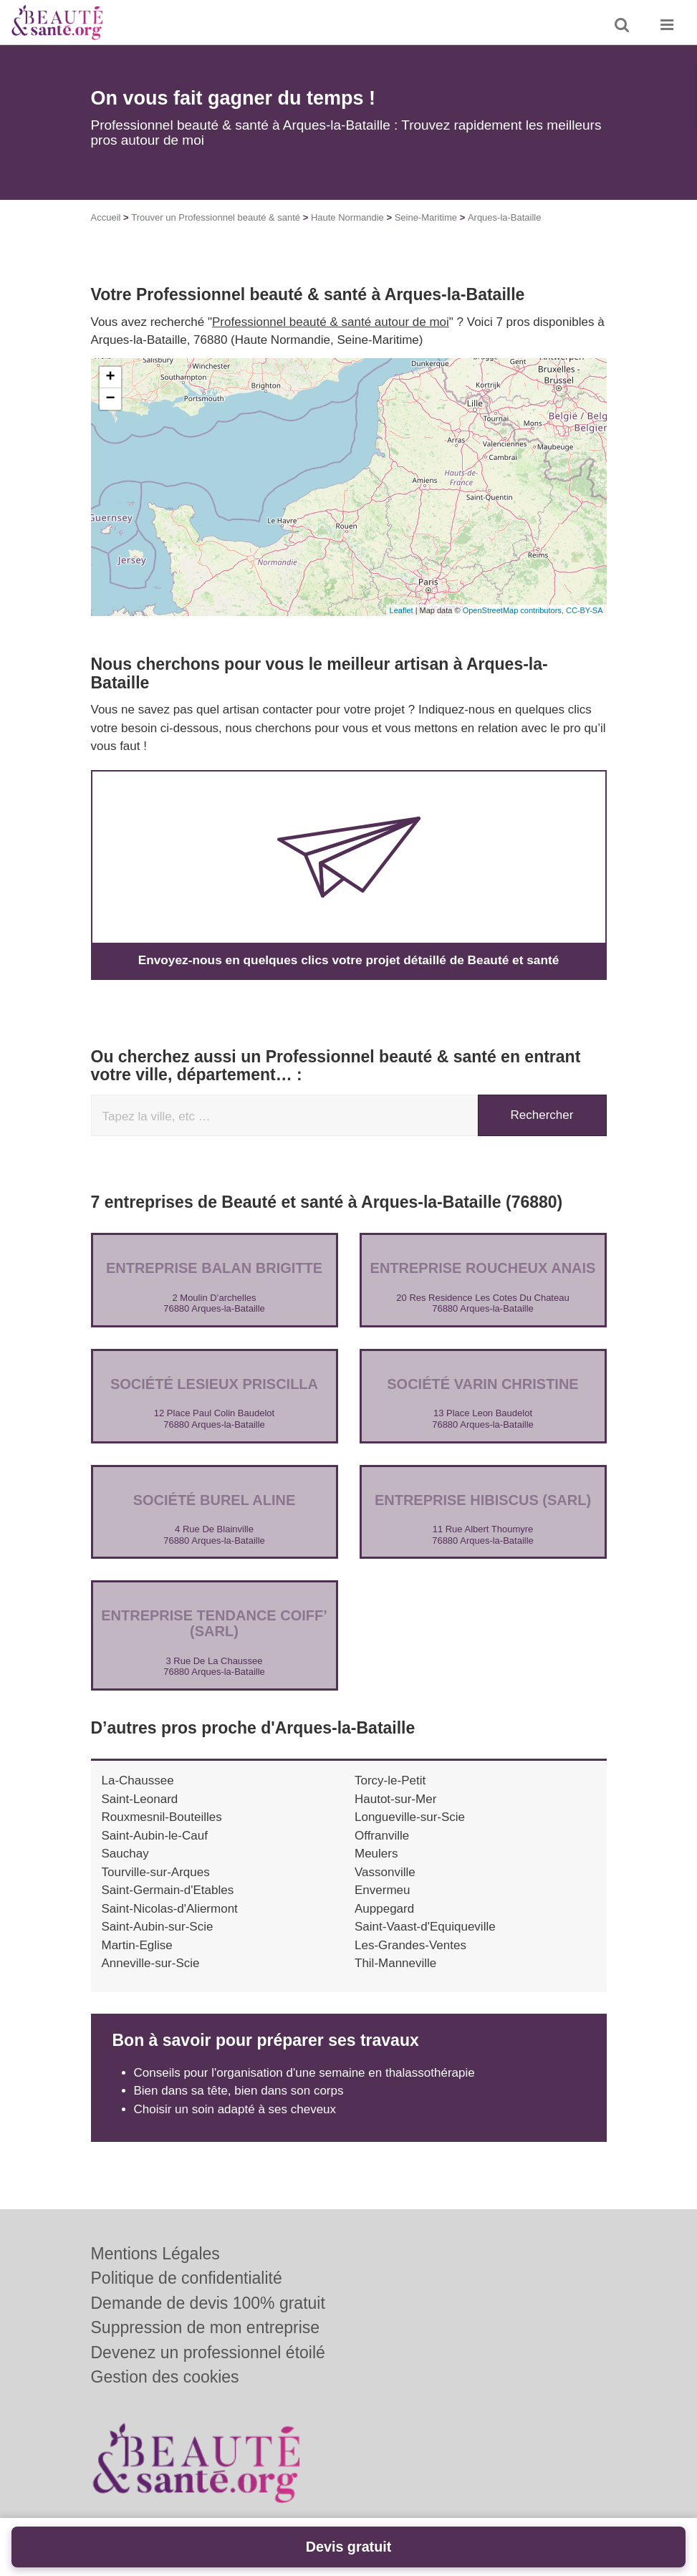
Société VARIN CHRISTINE (482, 1383)
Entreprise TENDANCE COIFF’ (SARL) (214, 1623)
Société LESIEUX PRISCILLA (214, 1383)
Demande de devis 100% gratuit (208, 2303)
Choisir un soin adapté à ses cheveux (235, 2108)
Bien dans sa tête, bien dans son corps (239, 2090)
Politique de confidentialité (186, 2278)
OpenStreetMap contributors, (514, 610)
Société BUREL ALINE (214, 1499)
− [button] (110, 399)
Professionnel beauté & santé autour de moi (330, 322)
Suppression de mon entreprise (205, 2327)
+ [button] (110, 377)
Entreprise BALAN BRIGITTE (214, 1268)
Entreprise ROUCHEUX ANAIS (483, 1268)
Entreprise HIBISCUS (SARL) (483, 1499)
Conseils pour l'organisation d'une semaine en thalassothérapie (304, 2072)
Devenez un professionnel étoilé (208, 2352)
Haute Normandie (347, 217)
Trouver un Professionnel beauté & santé (215, 217)
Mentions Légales (155, 2253)
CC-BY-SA (584, 610)
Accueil (106, 217)
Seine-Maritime (426, 217)
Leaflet (401, 610)
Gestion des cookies (165, 2377)
